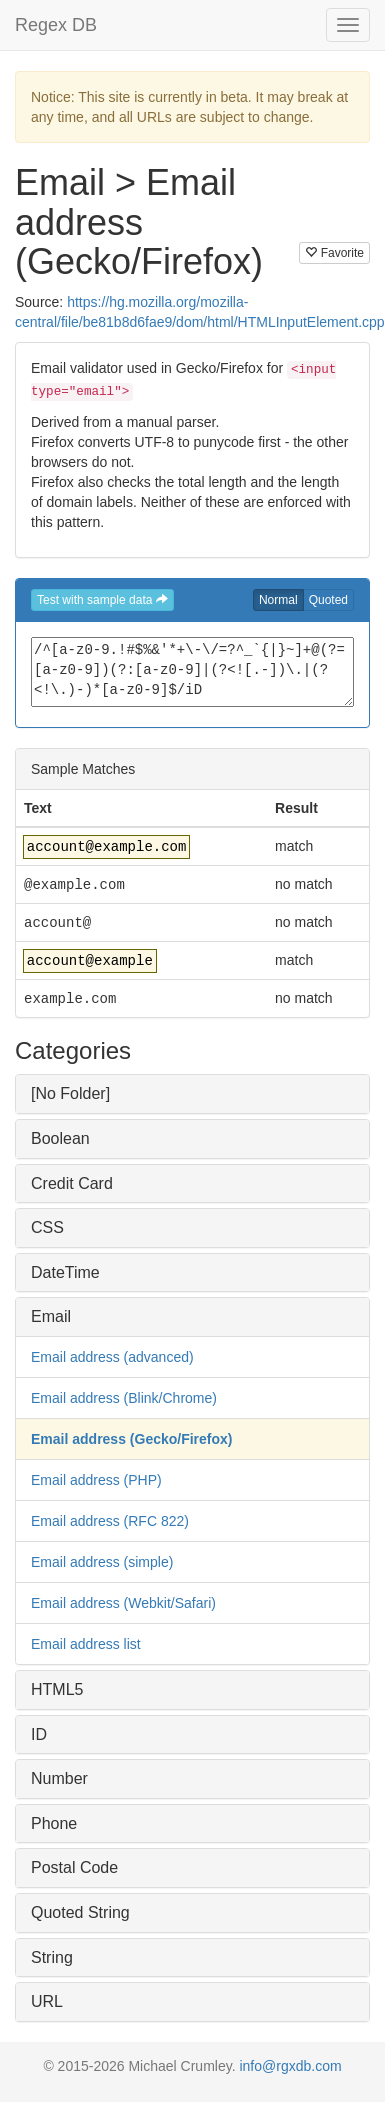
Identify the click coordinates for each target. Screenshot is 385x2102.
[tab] (192, 1094)
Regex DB (56, 25)
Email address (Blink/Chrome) (124, 1398)
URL (47, 2001)
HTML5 (57, 1689)
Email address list (86, 1644)
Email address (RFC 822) (110, 1521)
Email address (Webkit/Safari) (123, 1603)
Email (51, 1316)
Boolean (60, 1138)
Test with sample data (102, 600)
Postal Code (74, 1867)
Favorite (334, 253)
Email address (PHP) (96, 1480)
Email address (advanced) (112, 1357)
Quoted (328, 600)
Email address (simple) (102, 1562)
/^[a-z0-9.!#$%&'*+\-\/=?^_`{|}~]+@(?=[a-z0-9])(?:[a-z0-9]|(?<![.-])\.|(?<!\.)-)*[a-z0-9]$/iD (192, 672)
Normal (278, 600)
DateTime (65, 1272)
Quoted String (80, 1912)
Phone (54, 1823)
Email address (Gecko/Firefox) (132, 1439)
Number (59, 1778)
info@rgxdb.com (290, 2066)
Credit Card (72, 1183)
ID (39, 1734)
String (52, 1957)
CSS (47, 1227)
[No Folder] (70, 1093)
